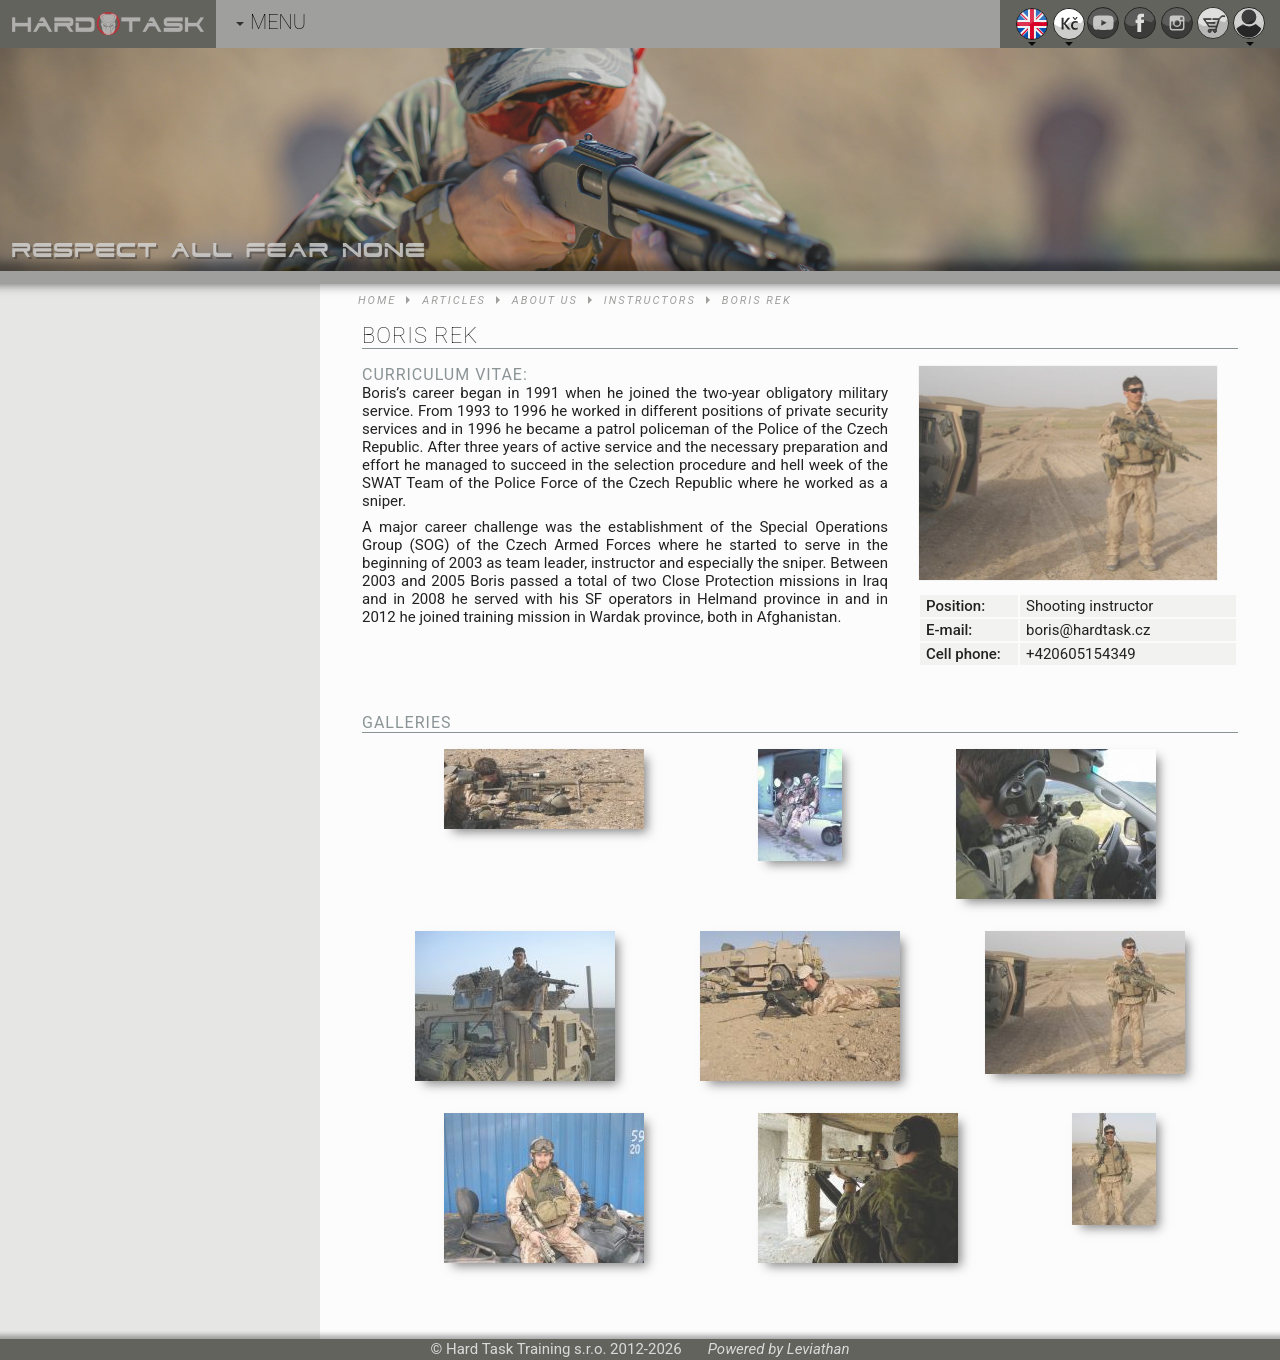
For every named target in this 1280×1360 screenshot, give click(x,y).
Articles (453, 300)
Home (377, 300)
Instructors (650, 300)
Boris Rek (757, 300)
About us (545, 300)
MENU (271, 22)
